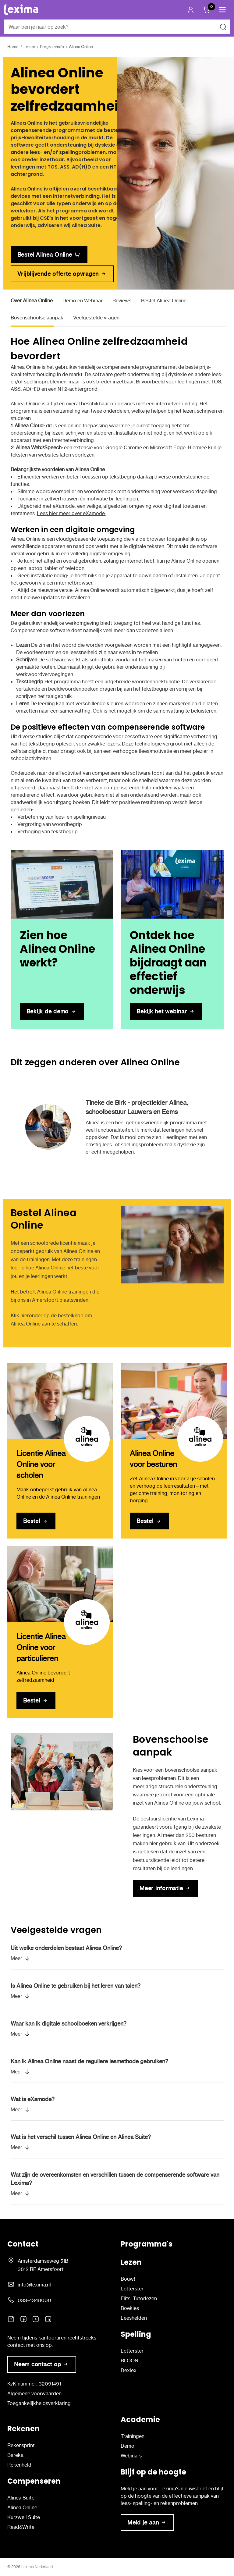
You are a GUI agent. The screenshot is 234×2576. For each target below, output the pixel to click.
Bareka (15, 2455)
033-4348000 (34, 2300)
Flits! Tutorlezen (139, 2298)
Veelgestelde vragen (96, 318)
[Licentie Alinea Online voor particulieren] (60, 1584)
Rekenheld (19, 2465)
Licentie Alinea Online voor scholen (41, 1464)
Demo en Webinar (82, 300)
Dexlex (128, 2370)
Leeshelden (134, 2318)
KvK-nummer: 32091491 (34, 2384)
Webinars (131, 2456)
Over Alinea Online (32, 300)
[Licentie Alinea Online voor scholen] (60, 1401)
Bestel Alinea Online (163, 300)
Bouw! (128, 2279)
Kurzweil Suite (23, 2517)
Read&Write (20, 2527)
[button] (222, 9)
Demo (127, 2446)
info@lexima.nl (34, 2285)
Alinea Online (22, 2507)
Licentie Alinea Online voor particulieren (41, 1647)
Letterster (132, 2289)
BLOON (129, 2360)
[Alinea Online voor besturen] (174, 1401)
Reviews (121, 300)
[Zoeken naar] (223, 27)
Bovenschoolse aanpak (37, 318)
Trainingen (132, 2436)
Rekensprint (21, 2445)
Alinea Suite (20, 2498)
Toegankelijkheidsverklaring (39, 2403)
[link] (49, 254)
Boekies (130, 2308)
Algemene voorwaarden (34, 2393)
